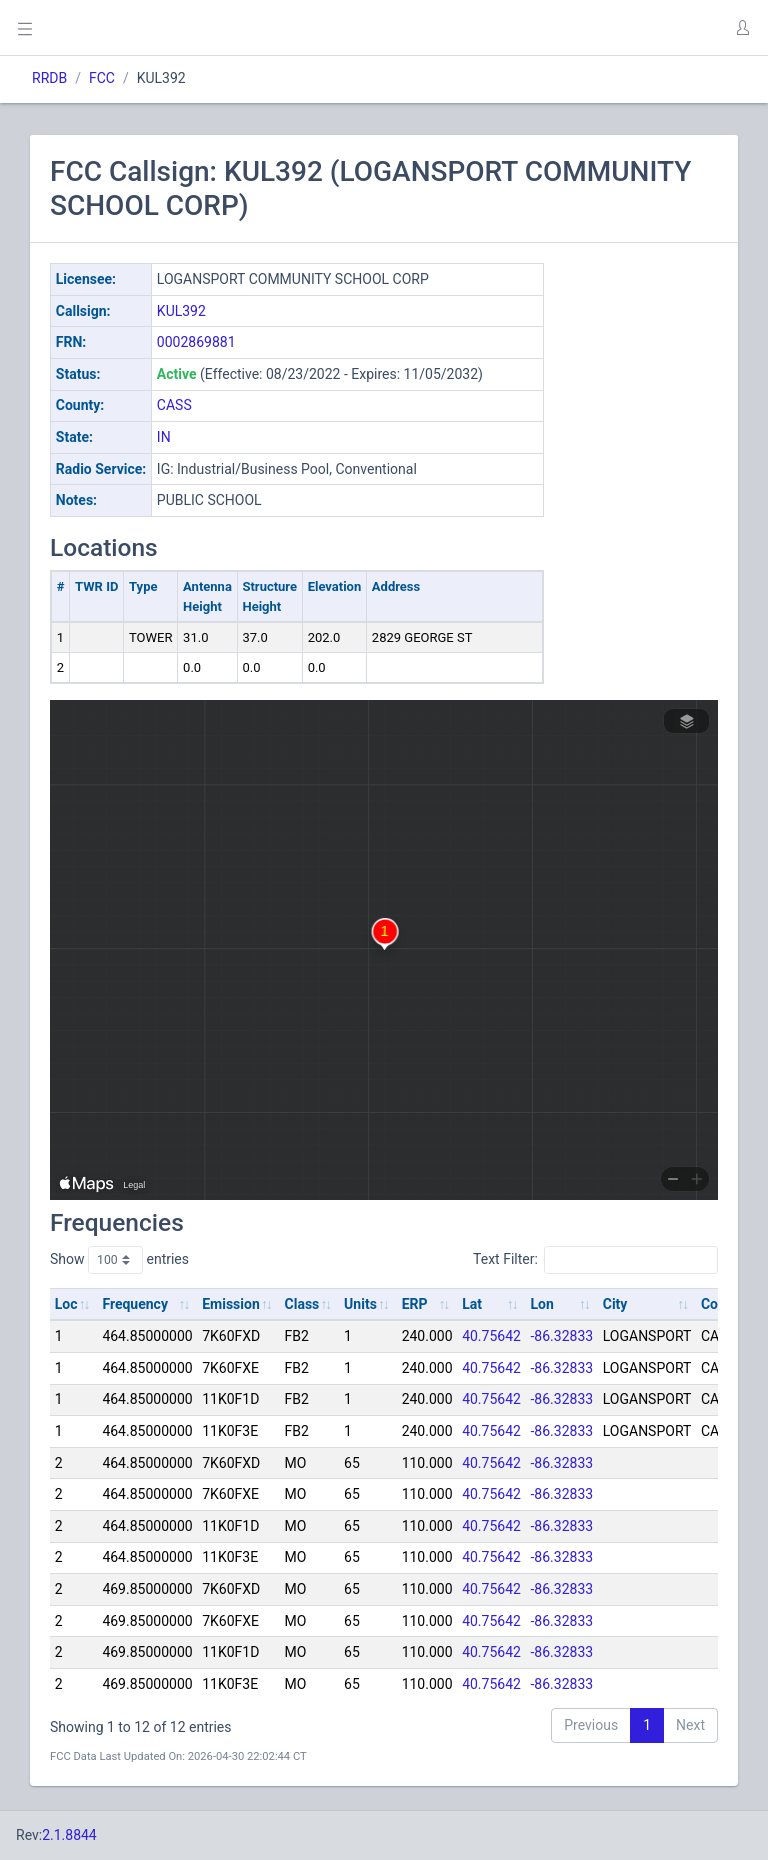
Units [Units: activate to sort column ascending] (360, 1304)
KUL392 (181, 311)
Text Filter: (595, 1260)
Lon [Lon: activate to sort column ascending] (542, 1304)
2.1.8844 (69, 1835)
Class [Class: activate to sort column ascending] (302, 1304)
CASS (174, 405)
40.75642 (491, 1336)
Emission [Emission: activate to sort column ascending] (231, 1304)
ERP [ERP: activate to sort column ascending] (415, 1304)
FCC (102, 78)
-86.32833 (562, 1336)
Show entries (119, 1260)
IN (164, 437)
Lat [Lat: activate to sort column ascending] (472, 1304)
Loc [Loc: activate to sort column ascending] (66, 1304)
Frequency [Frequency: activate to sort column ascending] (135, 1304)
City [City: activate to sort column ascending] (615, 1304)
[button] (742, 28)
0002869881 (196, 342)
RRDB (49, 78)
